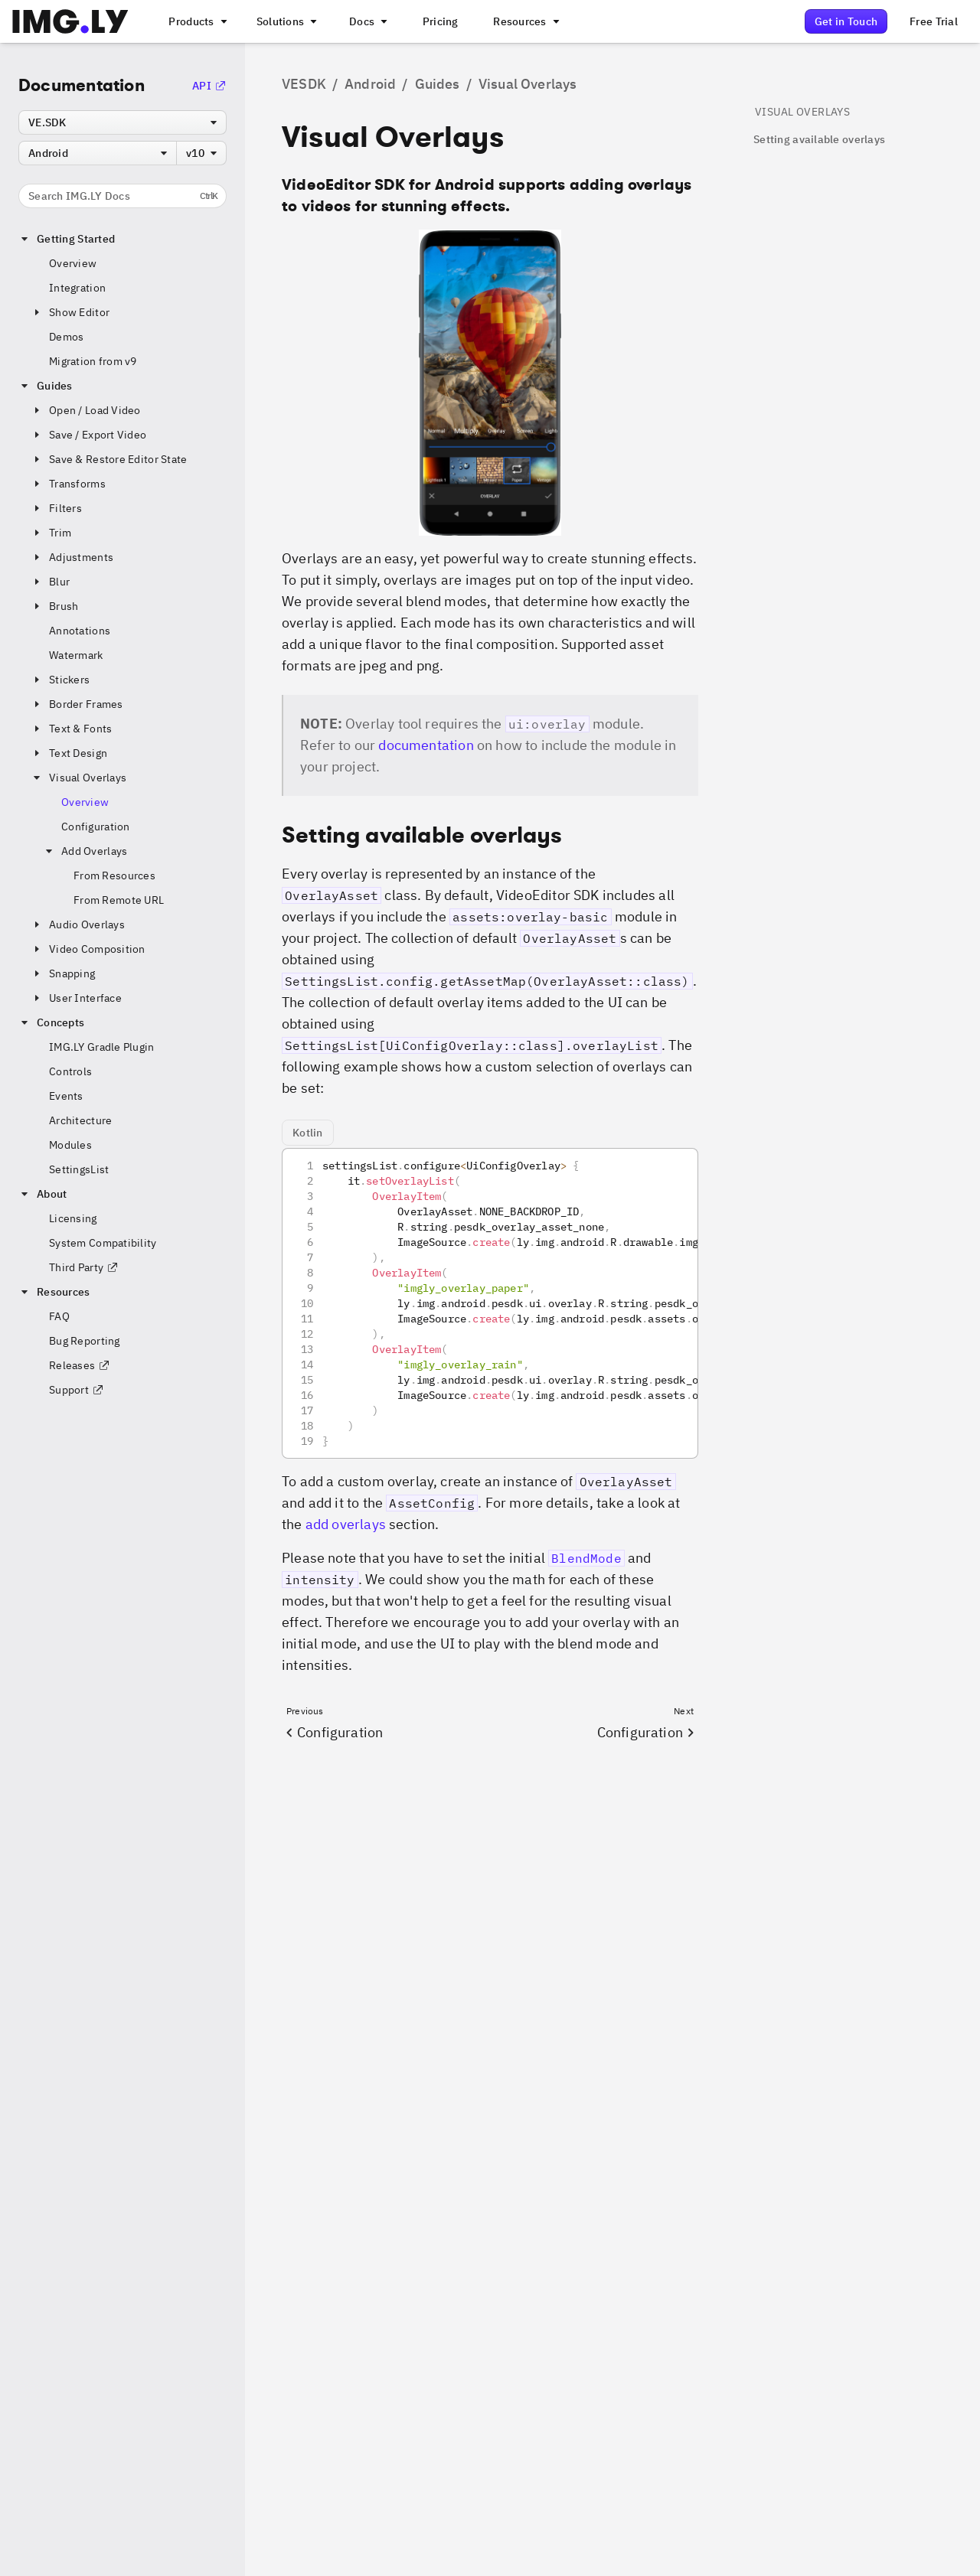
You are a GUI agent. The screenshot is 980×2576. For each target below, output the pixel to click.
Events (66, 1096)
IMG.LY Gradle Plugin (102, 1047)
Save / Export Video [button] (88, 435)
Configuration (95, 826)
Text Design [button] (69, 753)
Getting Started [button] (66, 239)
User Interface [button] (76, 998)
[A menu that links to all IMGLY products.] (196, 21)
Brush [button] (54, 606)
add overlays (345, 1524)
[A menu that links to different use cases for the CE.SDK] (286, 21)
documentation (425, 745)
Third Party (84, 1267)
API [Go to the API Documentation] (209, 86)
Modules (70, 1145)
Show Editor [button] (70, 312)
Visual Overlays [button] (78, 777)
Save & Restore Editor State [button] (109, 459)
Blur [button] (50, 582)
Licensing (73, 1218)
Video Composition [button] (88, 949)
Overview (72, 263)
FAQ (59, 1316)
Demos (66, 337)
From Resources (114, 875)
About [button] (42, 1194)
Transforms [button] (68, 484)
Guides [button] (45, 386)
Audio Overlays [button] (78, 924)
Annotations (79, 630)
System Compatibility (103, 1243)
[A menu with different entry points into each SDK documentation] (366, 21)
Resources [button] (54, 1292)
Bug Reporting (84, 1341)
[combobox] (122, 122)
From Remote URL (119, 900)
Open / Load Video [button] (86, 410)
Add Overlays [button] (85, 851)
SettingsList (79, 1169)
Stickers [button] (60, 679)
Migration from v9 (93, 361)
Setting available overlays (819, 139)
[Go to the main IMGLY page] (70, 21)
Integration (77, 288)
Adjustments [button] (72, 557)
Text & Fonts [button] (71, 728)
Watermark (76, 655)
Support (76, 1390)
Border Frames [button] (77, 704)
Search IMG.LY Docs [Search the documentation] (122, 196)
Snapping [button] (63, 973)
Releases (79, 1365)
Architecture (80, 1120)
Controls (70, 1071)
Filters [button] (56, 508)
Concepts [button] (51, 1022)
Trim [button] (51, 533)
